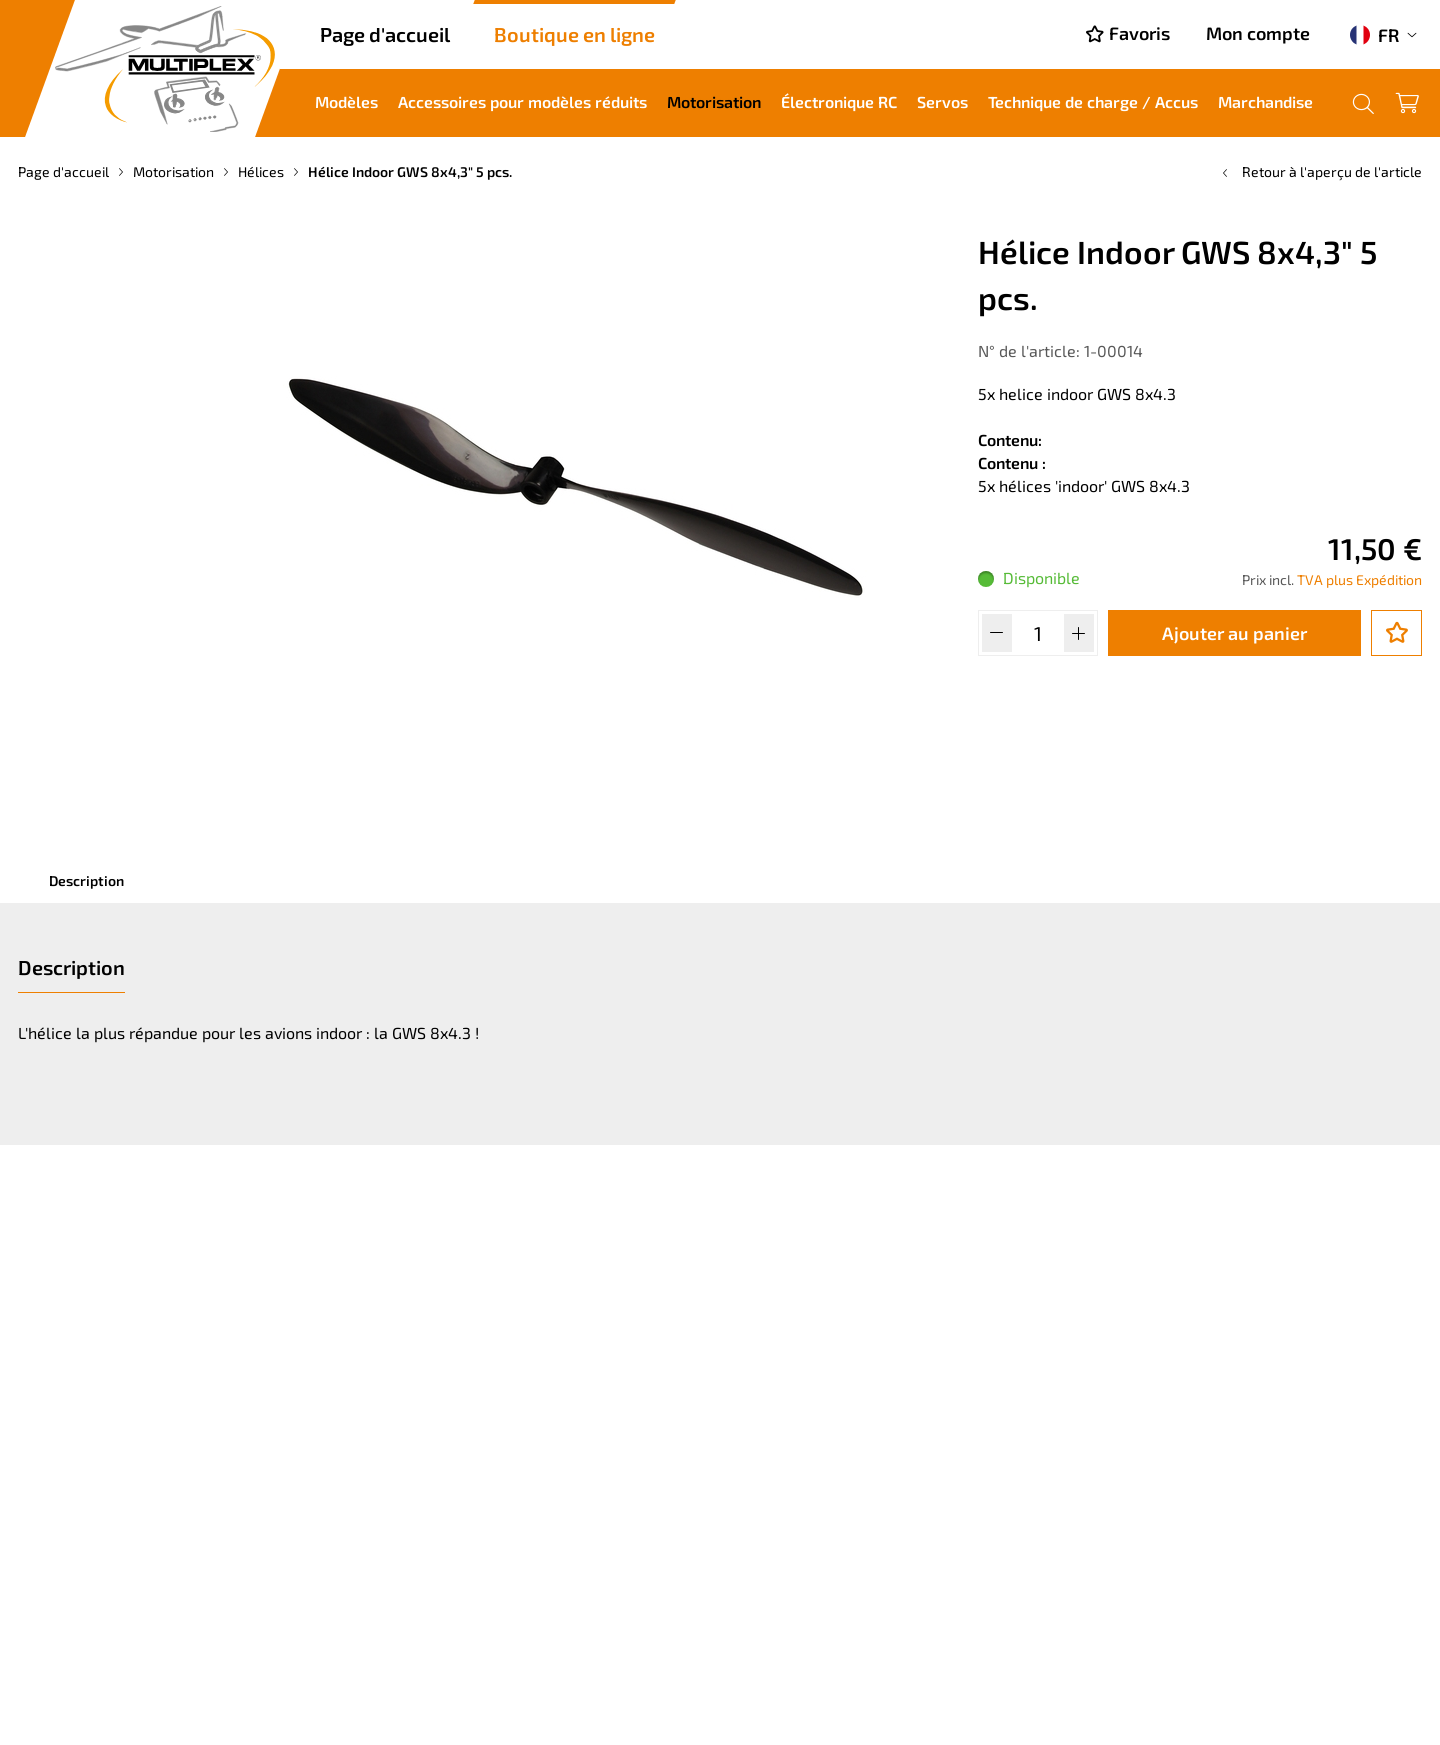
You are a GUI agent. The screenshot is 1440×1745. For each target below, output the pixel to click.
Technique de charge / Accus (1093, 101)
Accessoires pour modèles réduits (522, 101)
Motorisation (714, 101)
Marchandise (1265, 101)
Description (86, 880)
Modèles (346, 101)
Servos (942, 101)
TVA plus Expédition (1359, 579)
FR (1374, 35)
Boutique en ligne (574, 34)
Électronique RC (839, 101)
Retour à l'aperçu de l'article (1320, 171)
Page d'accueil (385, 34)
